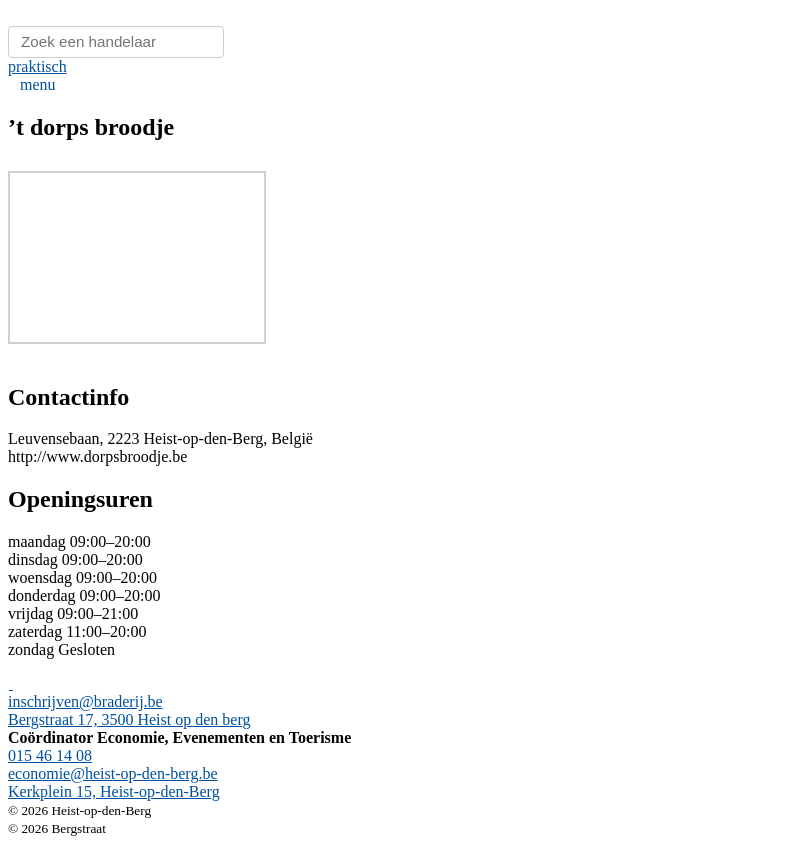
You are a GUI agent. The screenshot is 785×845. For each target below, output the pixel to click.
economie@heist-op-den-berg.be (112, 773)
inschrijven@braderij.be (85, 701)
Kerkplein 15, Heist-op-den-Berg (114, 791)
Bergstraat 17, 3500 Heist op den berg (129, 719)
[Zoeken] (116, 42)
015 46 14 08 (50, 755)
